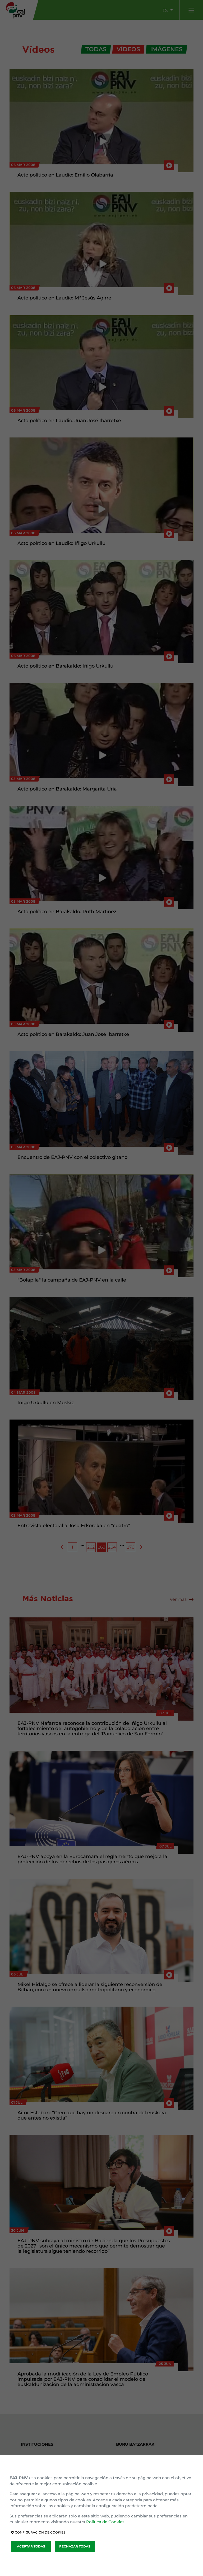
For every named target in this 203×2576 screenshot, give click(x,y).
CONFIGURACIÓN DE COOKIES (38, 2532)
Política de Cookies (105, 2521)
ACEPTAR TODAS (31, 2546)
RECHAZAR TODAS (74, 2546)
